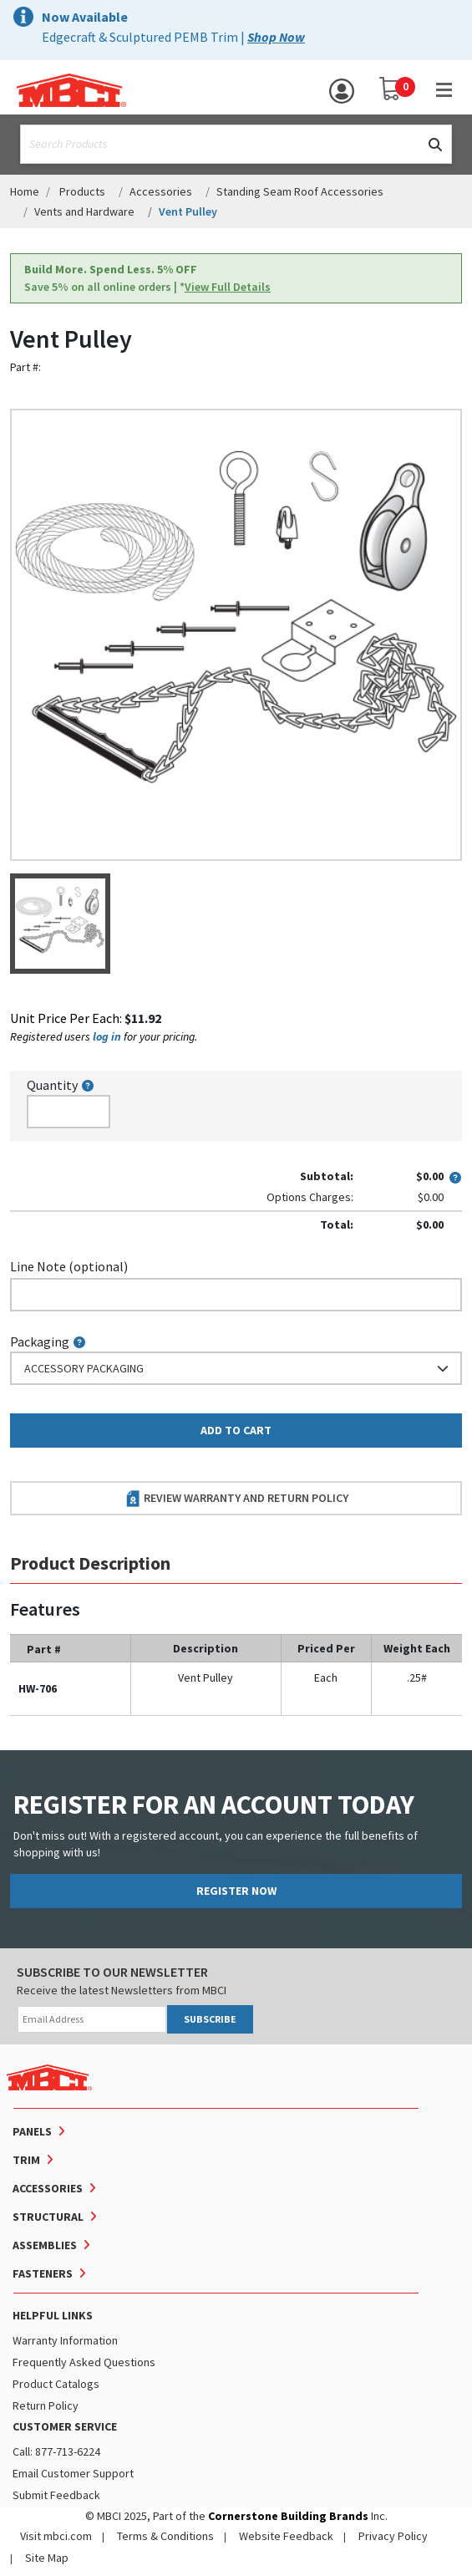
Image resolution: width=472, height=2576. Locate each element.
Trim (26, 2159)
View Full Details (228, 286)
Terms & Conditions (165, 2535)
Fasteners (43, 2273)
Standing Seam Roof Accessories (299, 191)
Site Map (47, 2557)
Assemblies (45, 2245)
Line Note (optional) (69, 1266)
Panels (32, 2131)
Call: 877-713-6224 (56, 2451)
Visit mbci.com (56, 2535)
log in (107, 1036)
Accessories (160, 191)
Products (82, 191)
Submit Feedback (56, 2494)
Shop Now (276, 36)
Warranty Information (65, 2340)
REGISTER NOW (236, 1890)
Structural (48, 2216)
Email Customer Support (73, 2473)
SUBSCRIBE (210, 2019)
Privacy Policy (393, 2535)
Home (24, 191)
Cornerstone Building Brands (288, 2515)
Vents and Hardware (84, 211)
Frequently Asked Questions (84, 2362)
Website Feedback (286, 2535)
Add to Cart (236, 1430)
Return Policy (46, 2405)
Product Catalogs (56, 2383)
